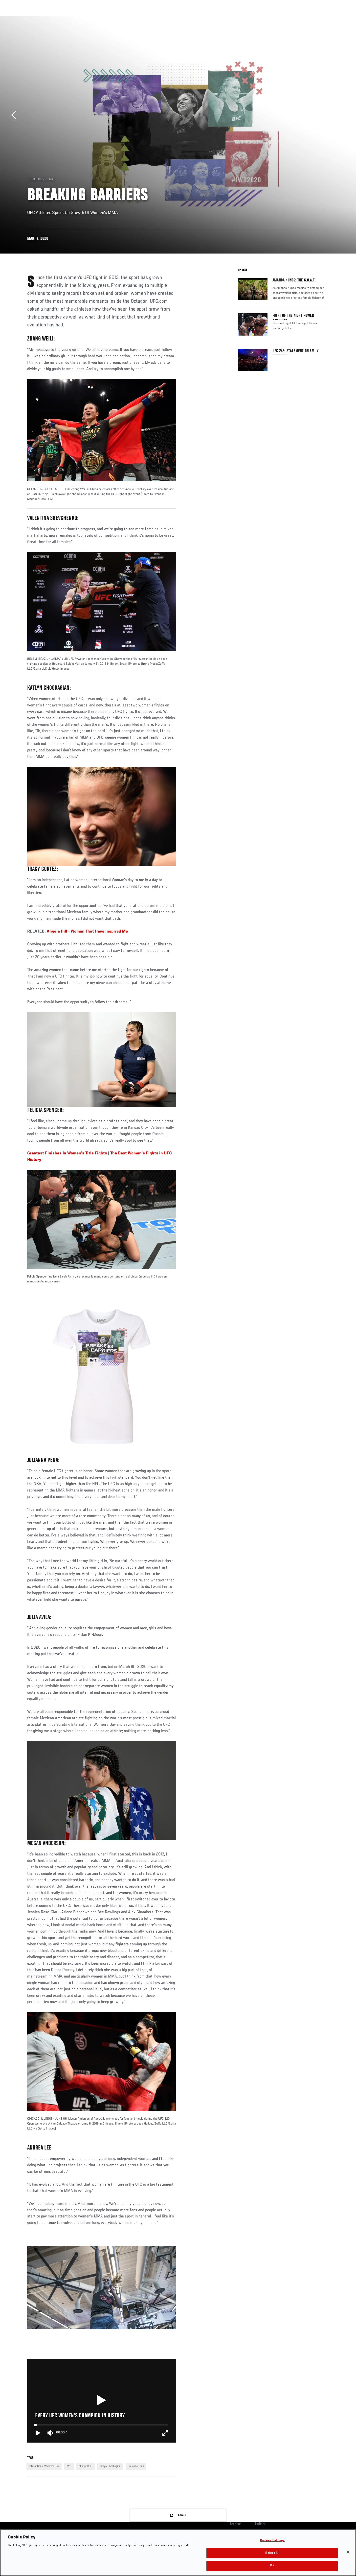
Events (21, 19)
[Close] (348, 2552)
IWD (69, 2466)
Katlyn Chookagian (110, 2466)
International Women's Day (44, 2466)
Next (340, 115)
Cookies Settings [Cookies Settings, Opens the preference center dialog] (272, 2540)
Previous (15, 115)
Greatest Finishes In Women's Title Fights (67, 1153)
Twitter (260, 2524)
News (84, 19)
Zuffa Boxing (296, 19)
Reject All (272, 2553)
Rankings (42, 19)
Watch (272, 19)
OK (272, 2565)
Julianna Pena (136, 2466)
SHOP (318, 19)
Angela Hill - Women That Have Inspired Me (87, 931)
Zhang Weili (85, 2466)
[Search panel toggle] (331, 18)
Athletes (65, 19)
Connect (252, 19)
